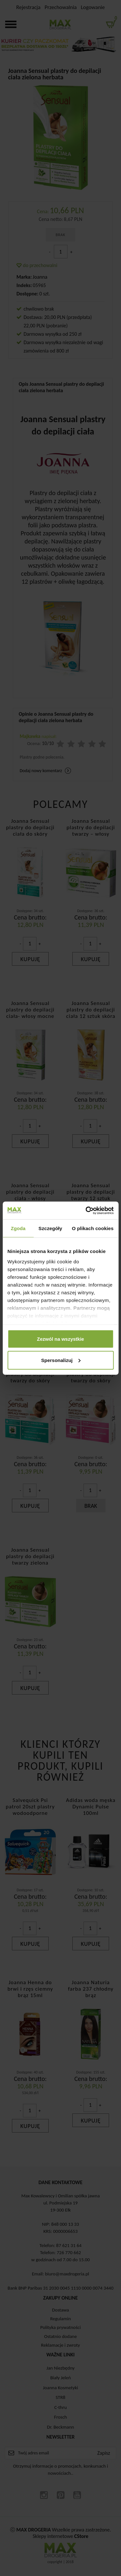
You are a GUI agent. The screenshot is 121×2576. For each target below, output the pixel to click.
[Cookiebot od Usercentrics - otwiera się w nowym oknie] (86, 1210)
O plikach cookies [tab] (93, 1228)
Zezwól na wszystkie (60, 1339)
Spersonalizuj (60, 1360)
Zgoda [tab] (18, 1228)
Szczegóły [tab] (50, 1228)
